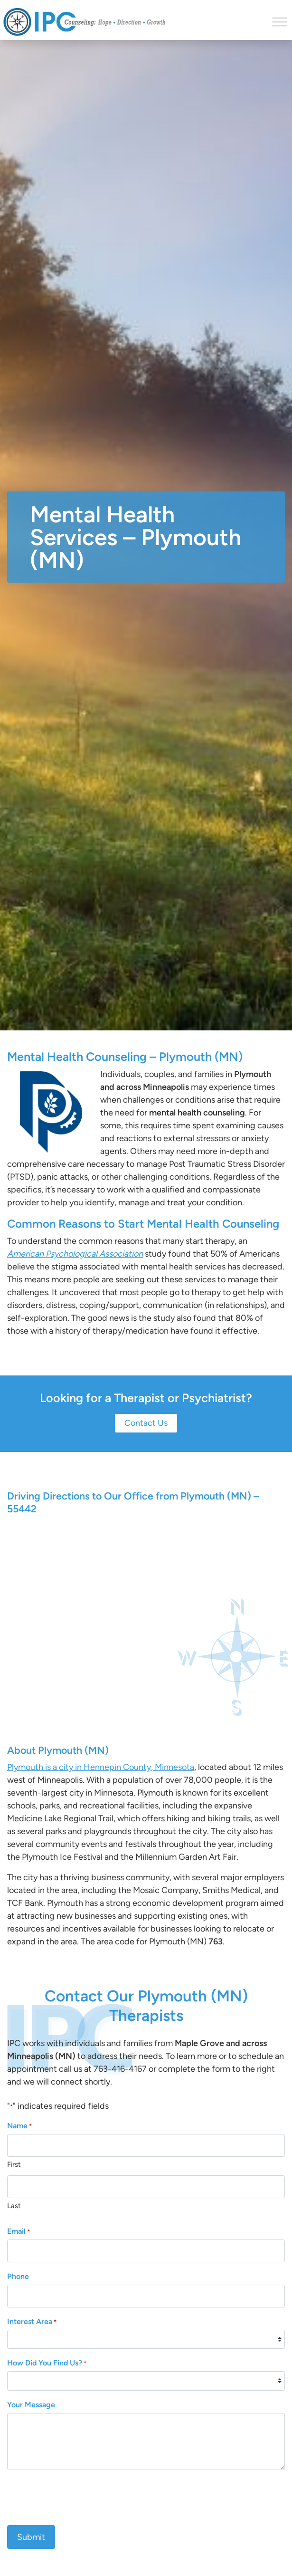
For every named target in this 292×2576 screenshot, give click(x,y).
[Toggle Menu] (279, 21)
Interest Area (32, 2322)
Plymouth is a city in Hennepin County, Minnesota (100, 1767)
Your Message (31, 2404)
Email (18, 2232)
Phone (18, 2276)
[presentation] (79, 2496)
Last (14, 2205)
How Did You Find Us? (46, 2363)
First (14, 2164)
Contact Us (146, 1423)
